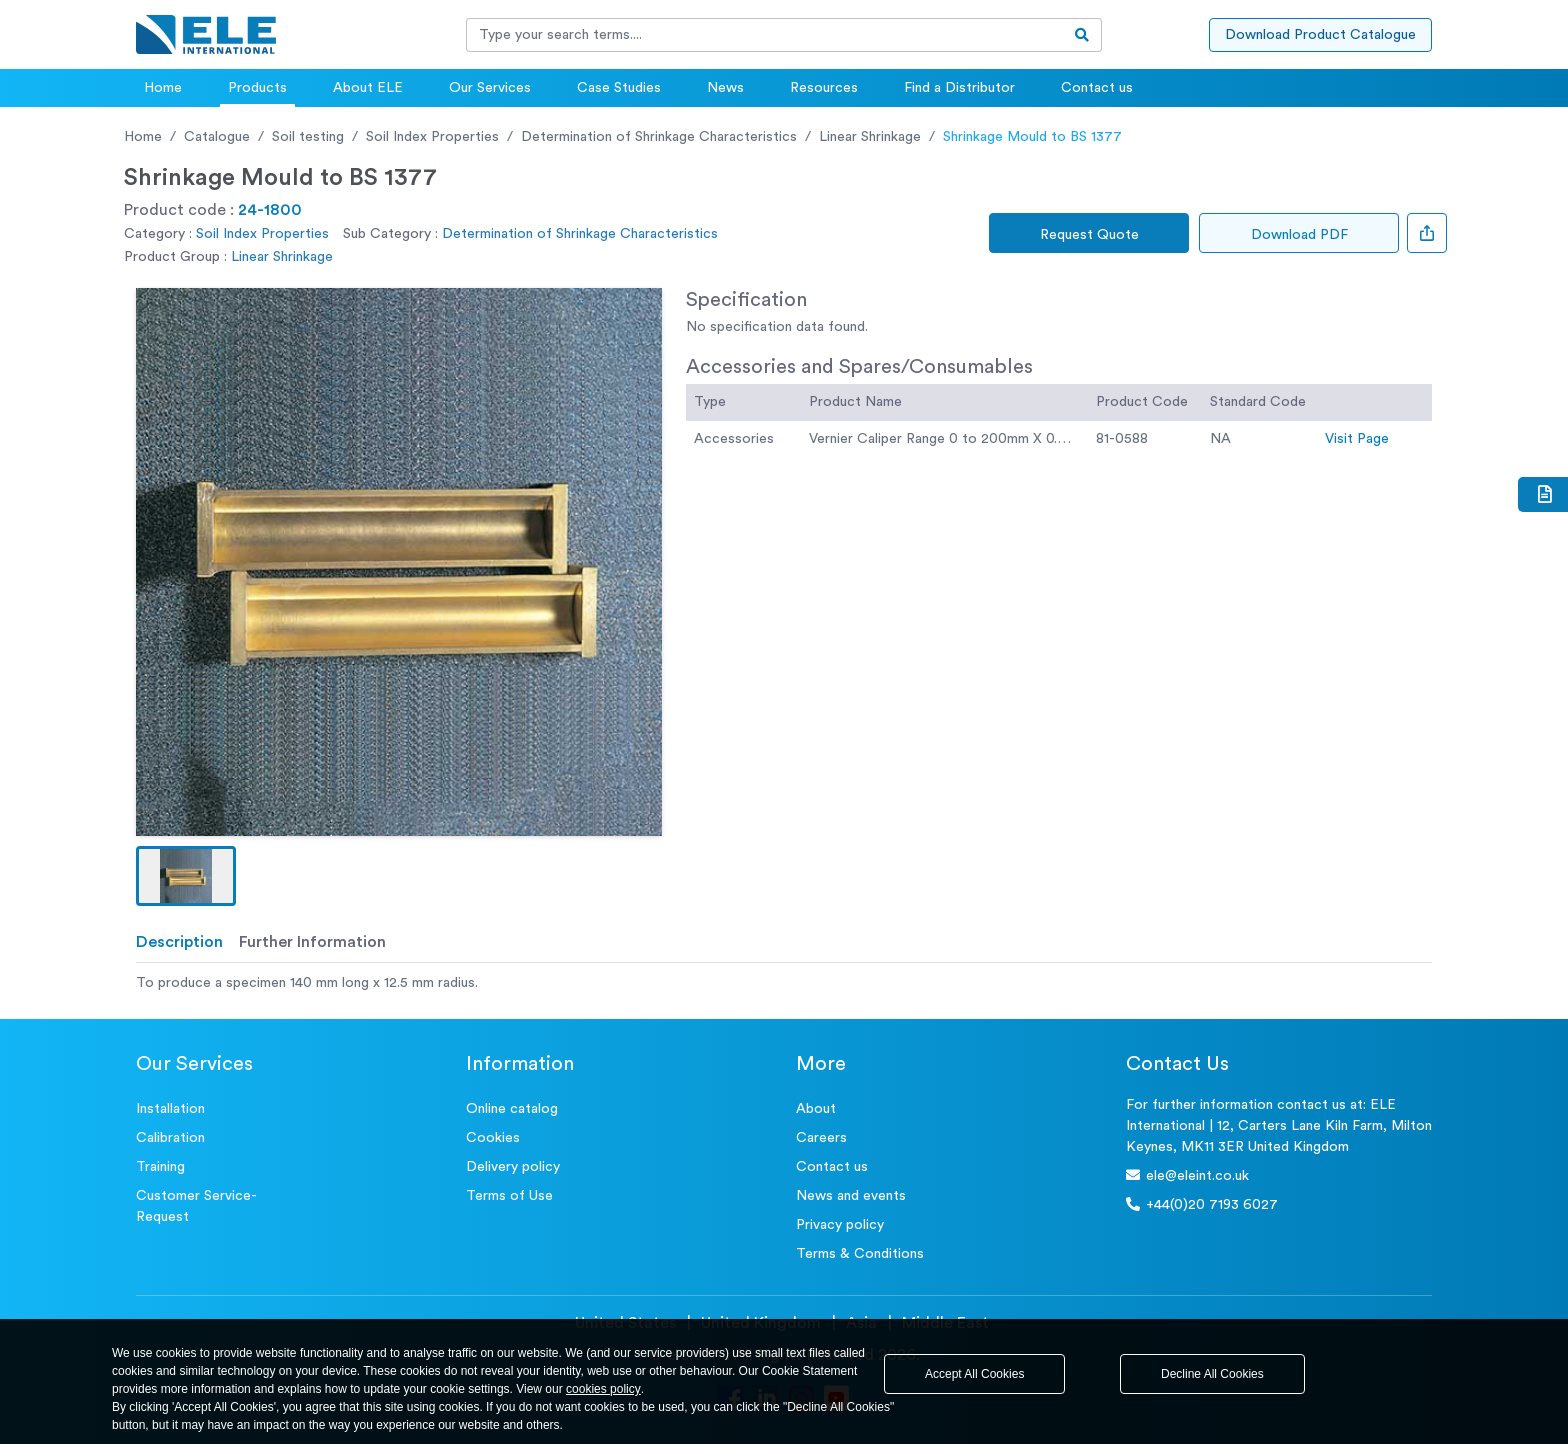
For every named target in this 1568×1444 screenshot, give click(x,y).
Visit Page (1357, 439)
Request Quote (1089, 235)
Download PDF (1299, 235)
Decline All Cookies (1212, 1374)
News (725, 88)
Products (257, 88)
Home (163, 88)
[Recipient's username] (765, 35)
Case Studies (619, 88)
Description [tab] (179, 942)
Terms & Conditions (860, 1254)
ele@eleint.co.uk (1187, 1175)
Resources (824, 88)
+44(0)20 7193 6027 (1202, 1204)
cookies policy (603, 1389)
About (816, 1109)
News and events (851, 1196)
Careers (821, 1138)
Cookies (493, 1138)
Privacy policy (840, 1225)
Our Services (490, 88)
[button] (186, 876)
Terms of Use (509, 1196)
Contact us (1097, 88)
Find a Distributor (959, 88)
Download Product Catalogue (1320, 35)
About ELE (368, 88)
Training (160, 1167)
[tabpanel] (784, 983)
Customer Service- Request (196, 1206)
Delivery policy (513, 1167)
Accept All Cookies (974, 1374)
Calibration (170, 1138)
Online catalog (512, 1109)
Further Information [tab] (312, 942)
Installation (170, 1109)
